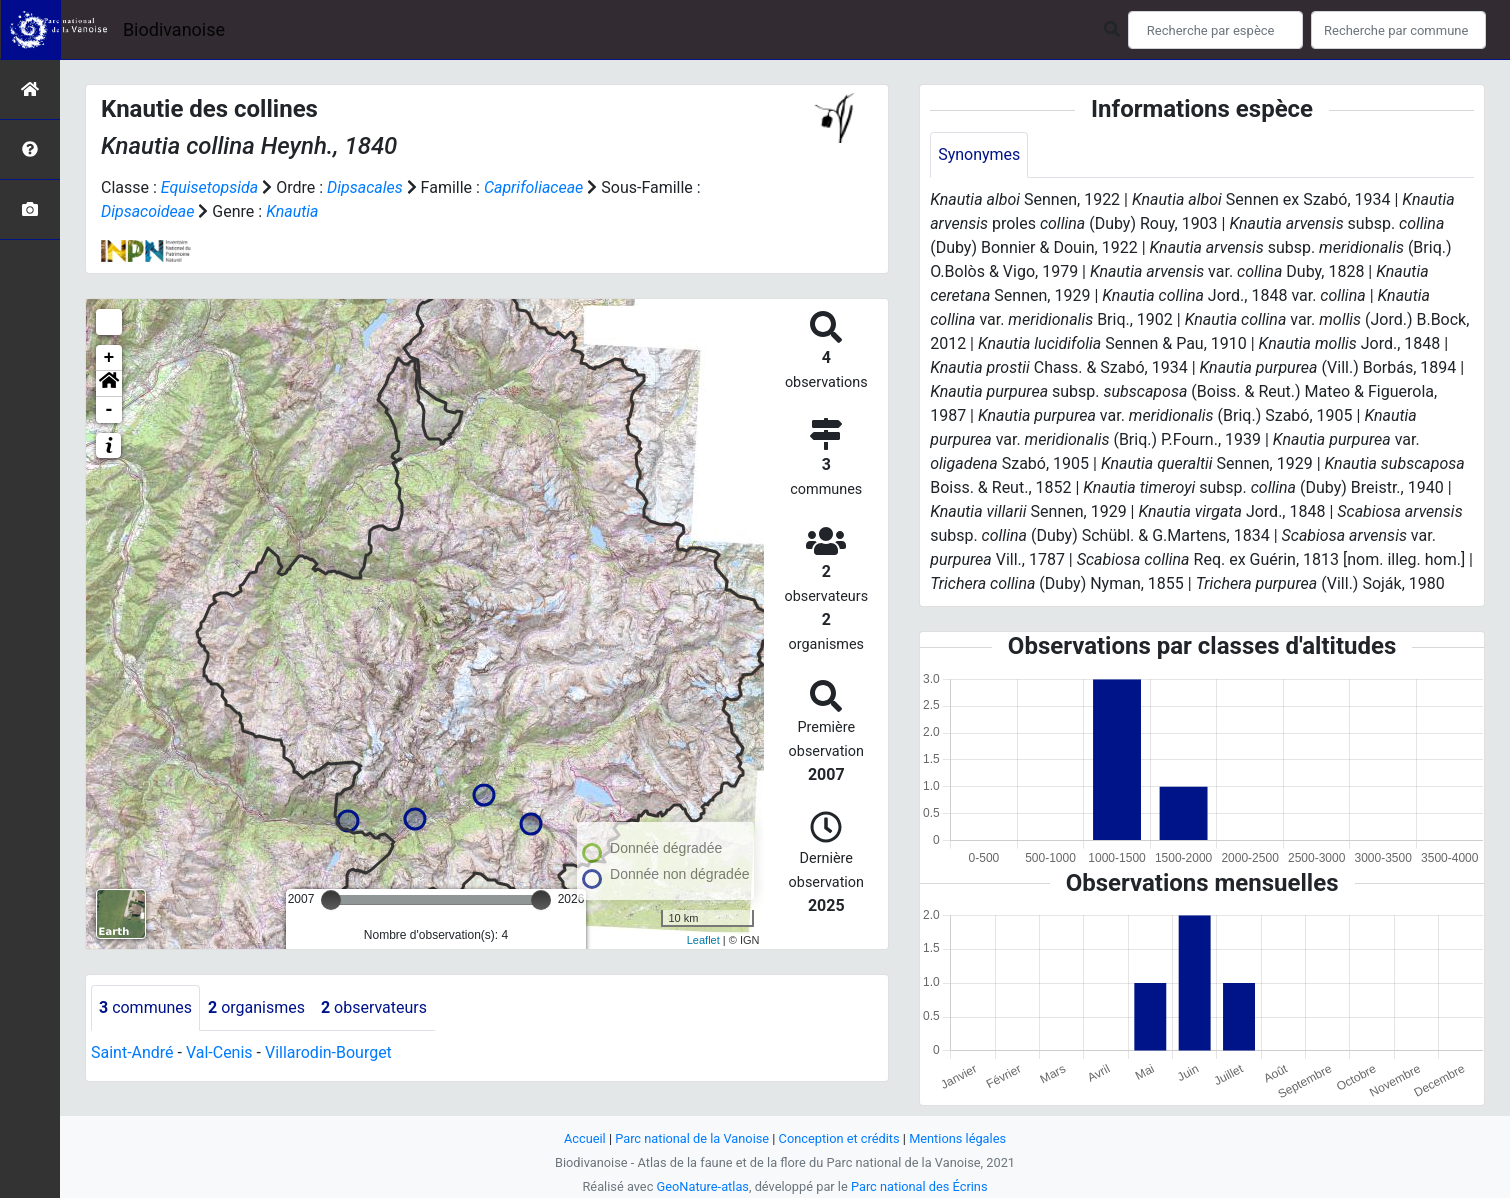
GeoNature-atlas (702, 1186)
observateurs (374, 1007)
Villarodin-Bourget (328, 1052)
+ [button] (109, 358)
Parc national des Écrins (919, 1186)
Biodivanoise (174, 29)
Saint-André (132, 1052)
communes (145, 1007)
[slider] (331, 900)
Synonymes (979, 154)
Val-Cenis (219, 1052)
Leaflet (703, 940)
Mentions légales (957, 1138)
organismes (256, 1007)
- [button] (109, 410)
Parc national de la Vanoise (692, 1138)
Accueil (585, 1138)
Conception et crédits (839, 1138)
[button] (109, 384)
